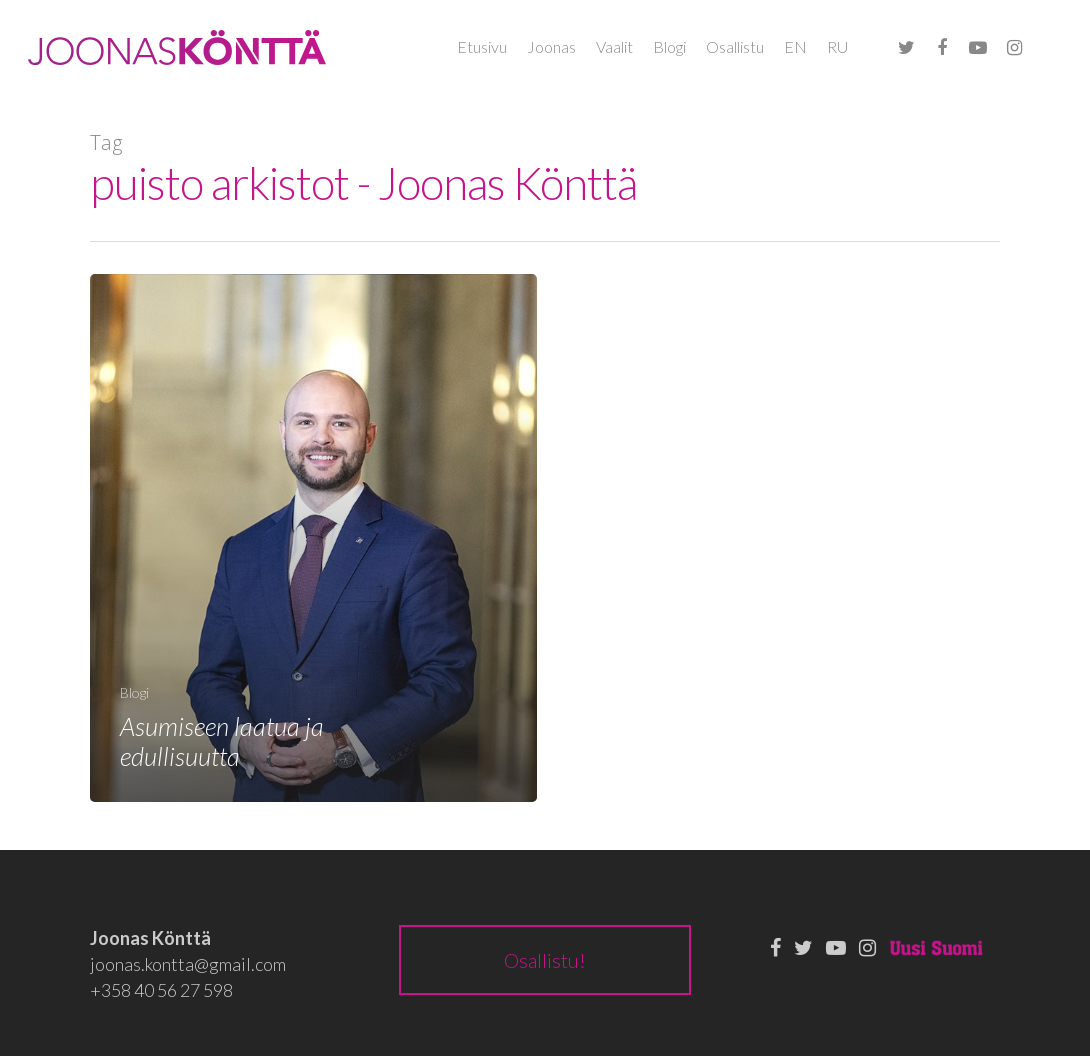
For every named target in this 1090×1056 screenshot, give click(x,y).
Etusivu (482, 46)
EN (795, 46)
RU (837, 46)
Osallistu (735, 46)
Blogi (669, 46)
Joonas (551, 46)
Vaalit (614, 46)
